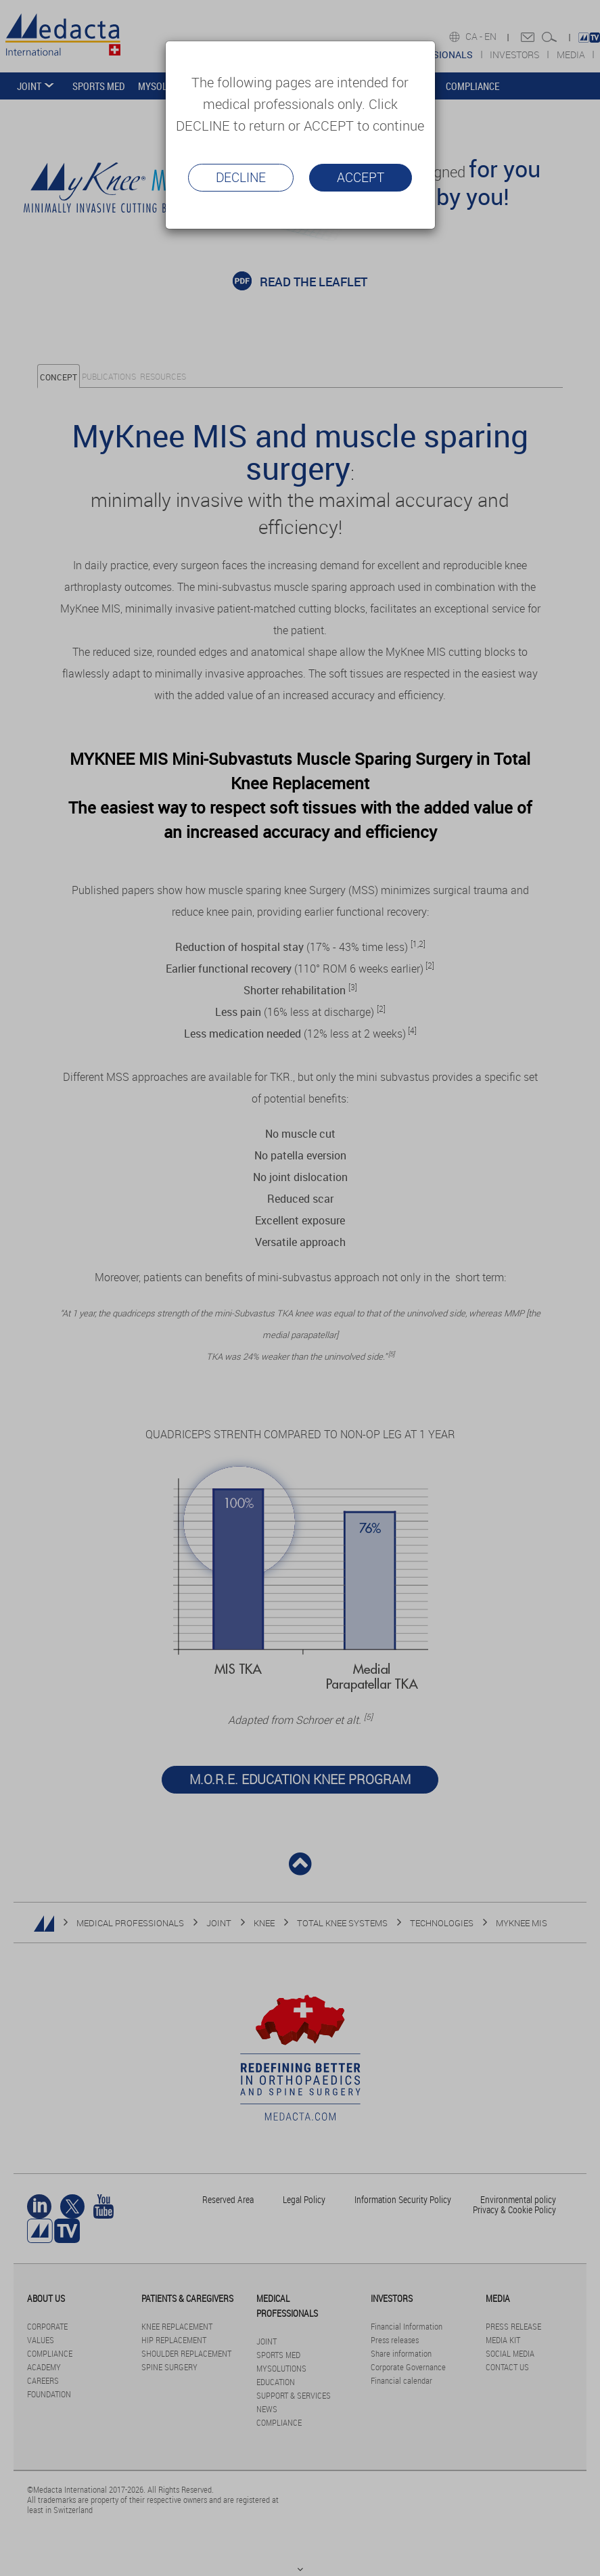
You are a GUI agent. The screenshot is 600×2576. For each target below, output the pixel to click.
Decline (241, 177)
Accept (360, 177)
